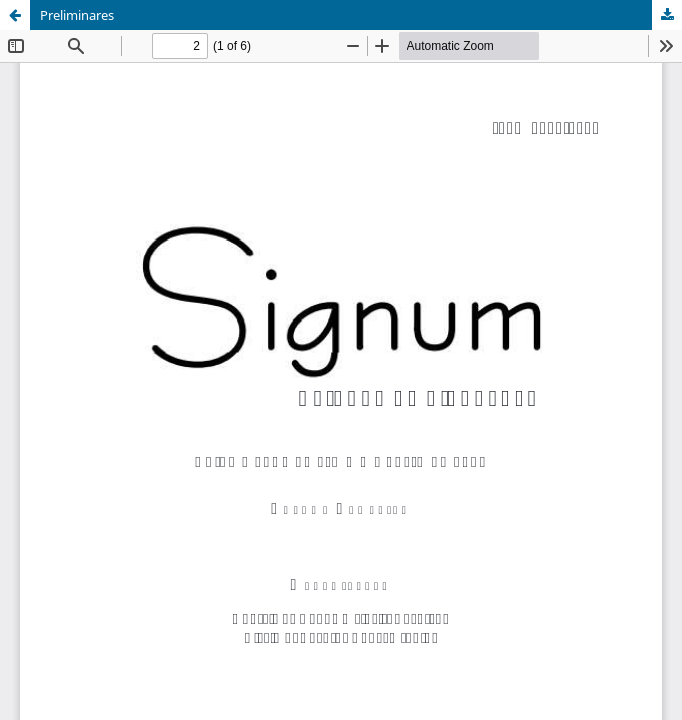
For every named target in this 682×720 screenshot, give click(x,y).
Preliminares (77, 15)
